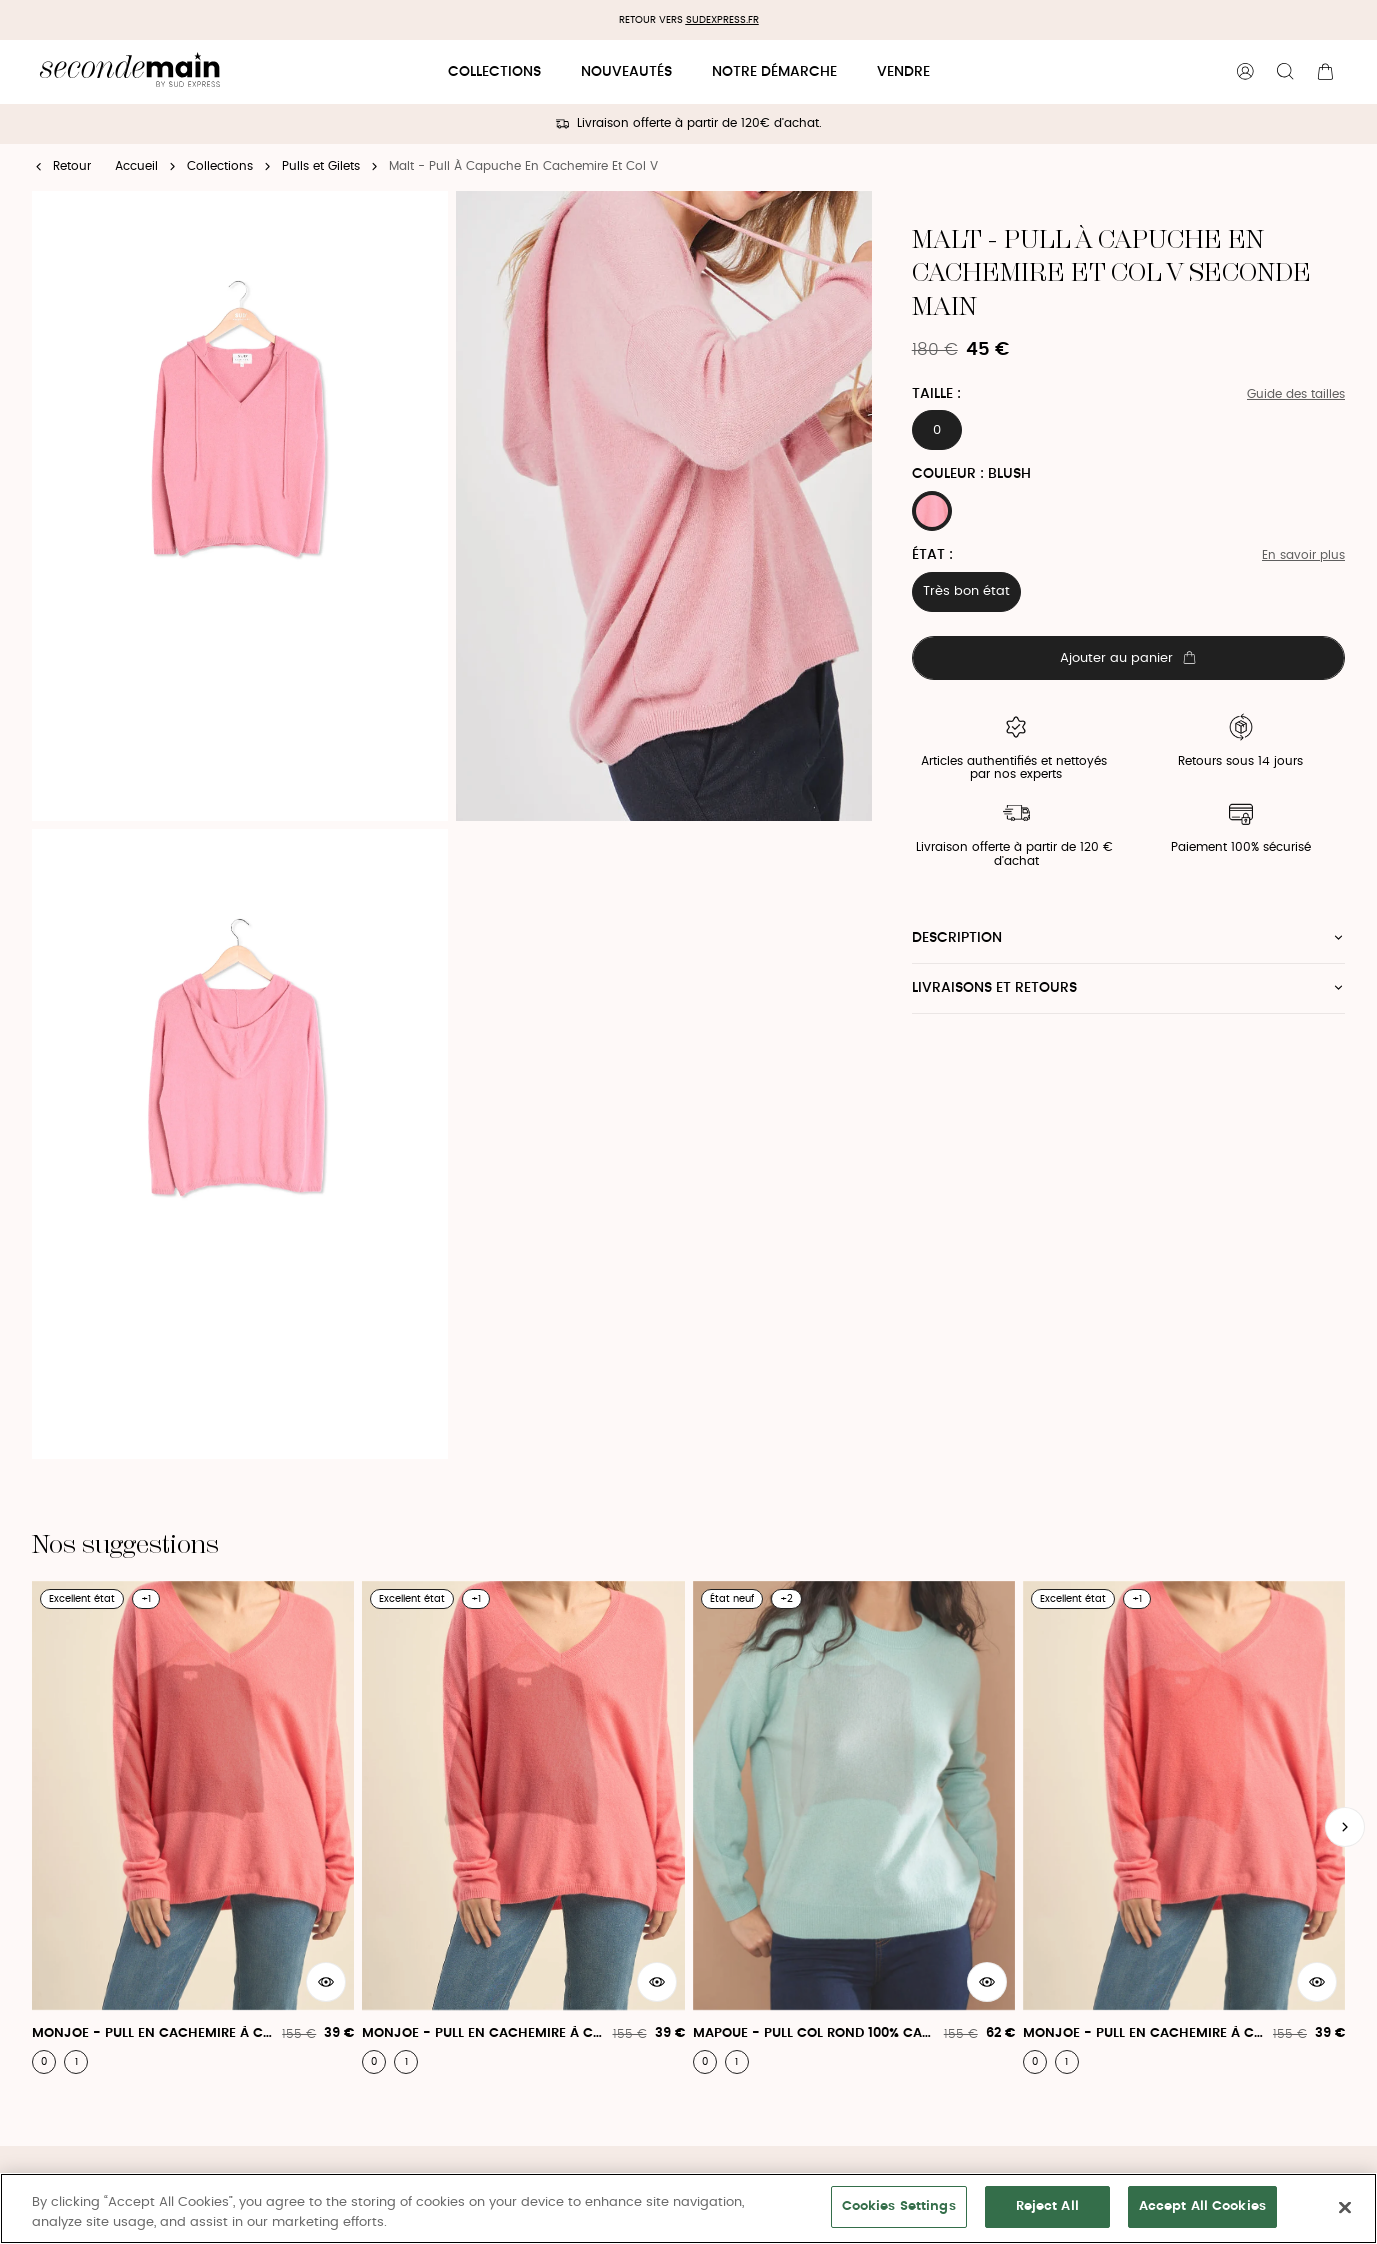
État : (932, 555)
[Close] (1345, 2207)
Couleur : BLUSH (971, 474)
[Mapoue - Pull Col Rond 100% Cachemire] (854, 1827)
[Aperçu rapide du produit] (326, 1982)
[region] (688, 2208)
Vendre (903, 72)
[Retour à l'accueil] (130, 72)
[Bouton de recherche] (1285, 72)
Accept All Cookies (1202, 2206)
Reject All (1047, 2206)
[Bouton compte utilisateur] (1245, 72)
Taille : (936, 394)
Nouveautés (626, 72)
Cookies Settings (899, 2206)
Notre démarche (774, 72)
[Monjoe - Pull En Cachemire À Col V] (193, 1827)
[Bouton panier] (1325, 72)
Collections (494, 72)
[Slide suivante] (1345, 1827)
